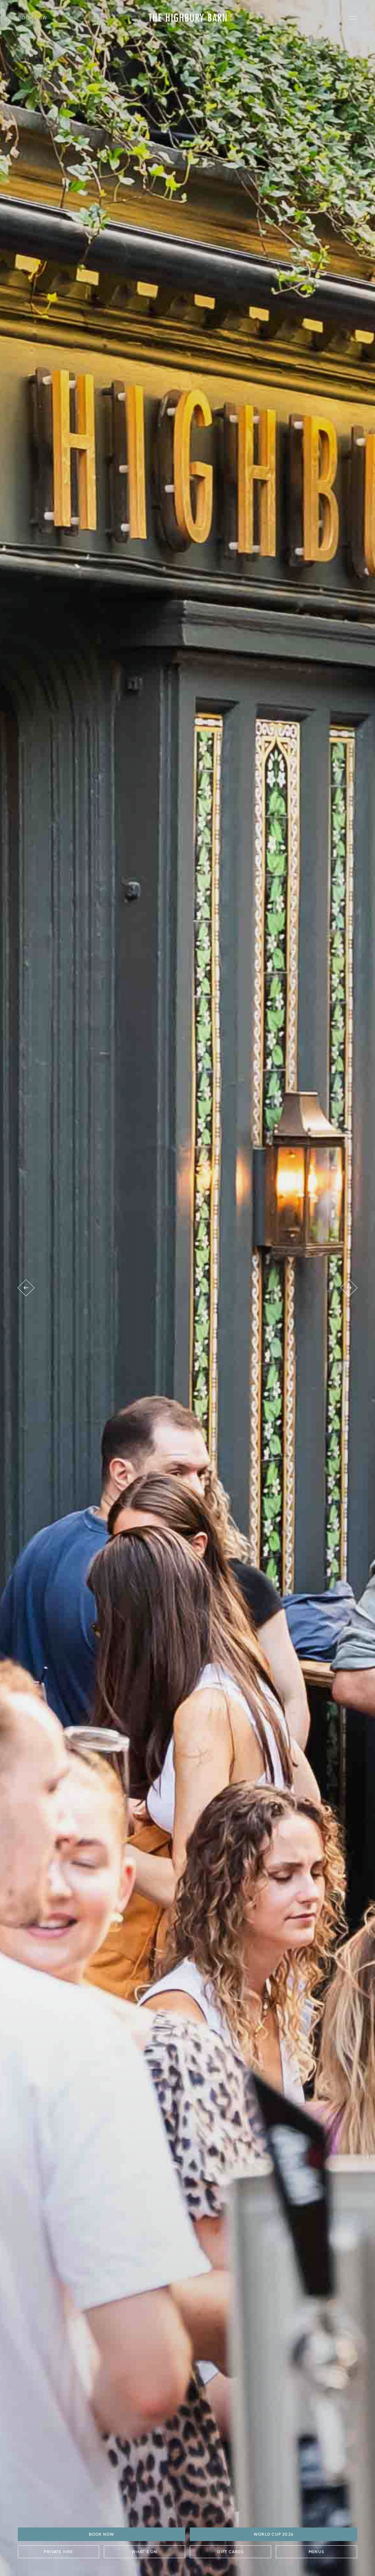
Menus (316, 2551)
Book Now (32, 17)
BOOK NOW (101, 2533)
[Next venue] (349, 1288)
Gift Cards (230, 2551)
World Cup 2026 (273, 2533)
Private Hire (58, 2551)
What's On (144, 2551)
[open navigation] (353, 17)
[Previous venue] (25, 1288)
